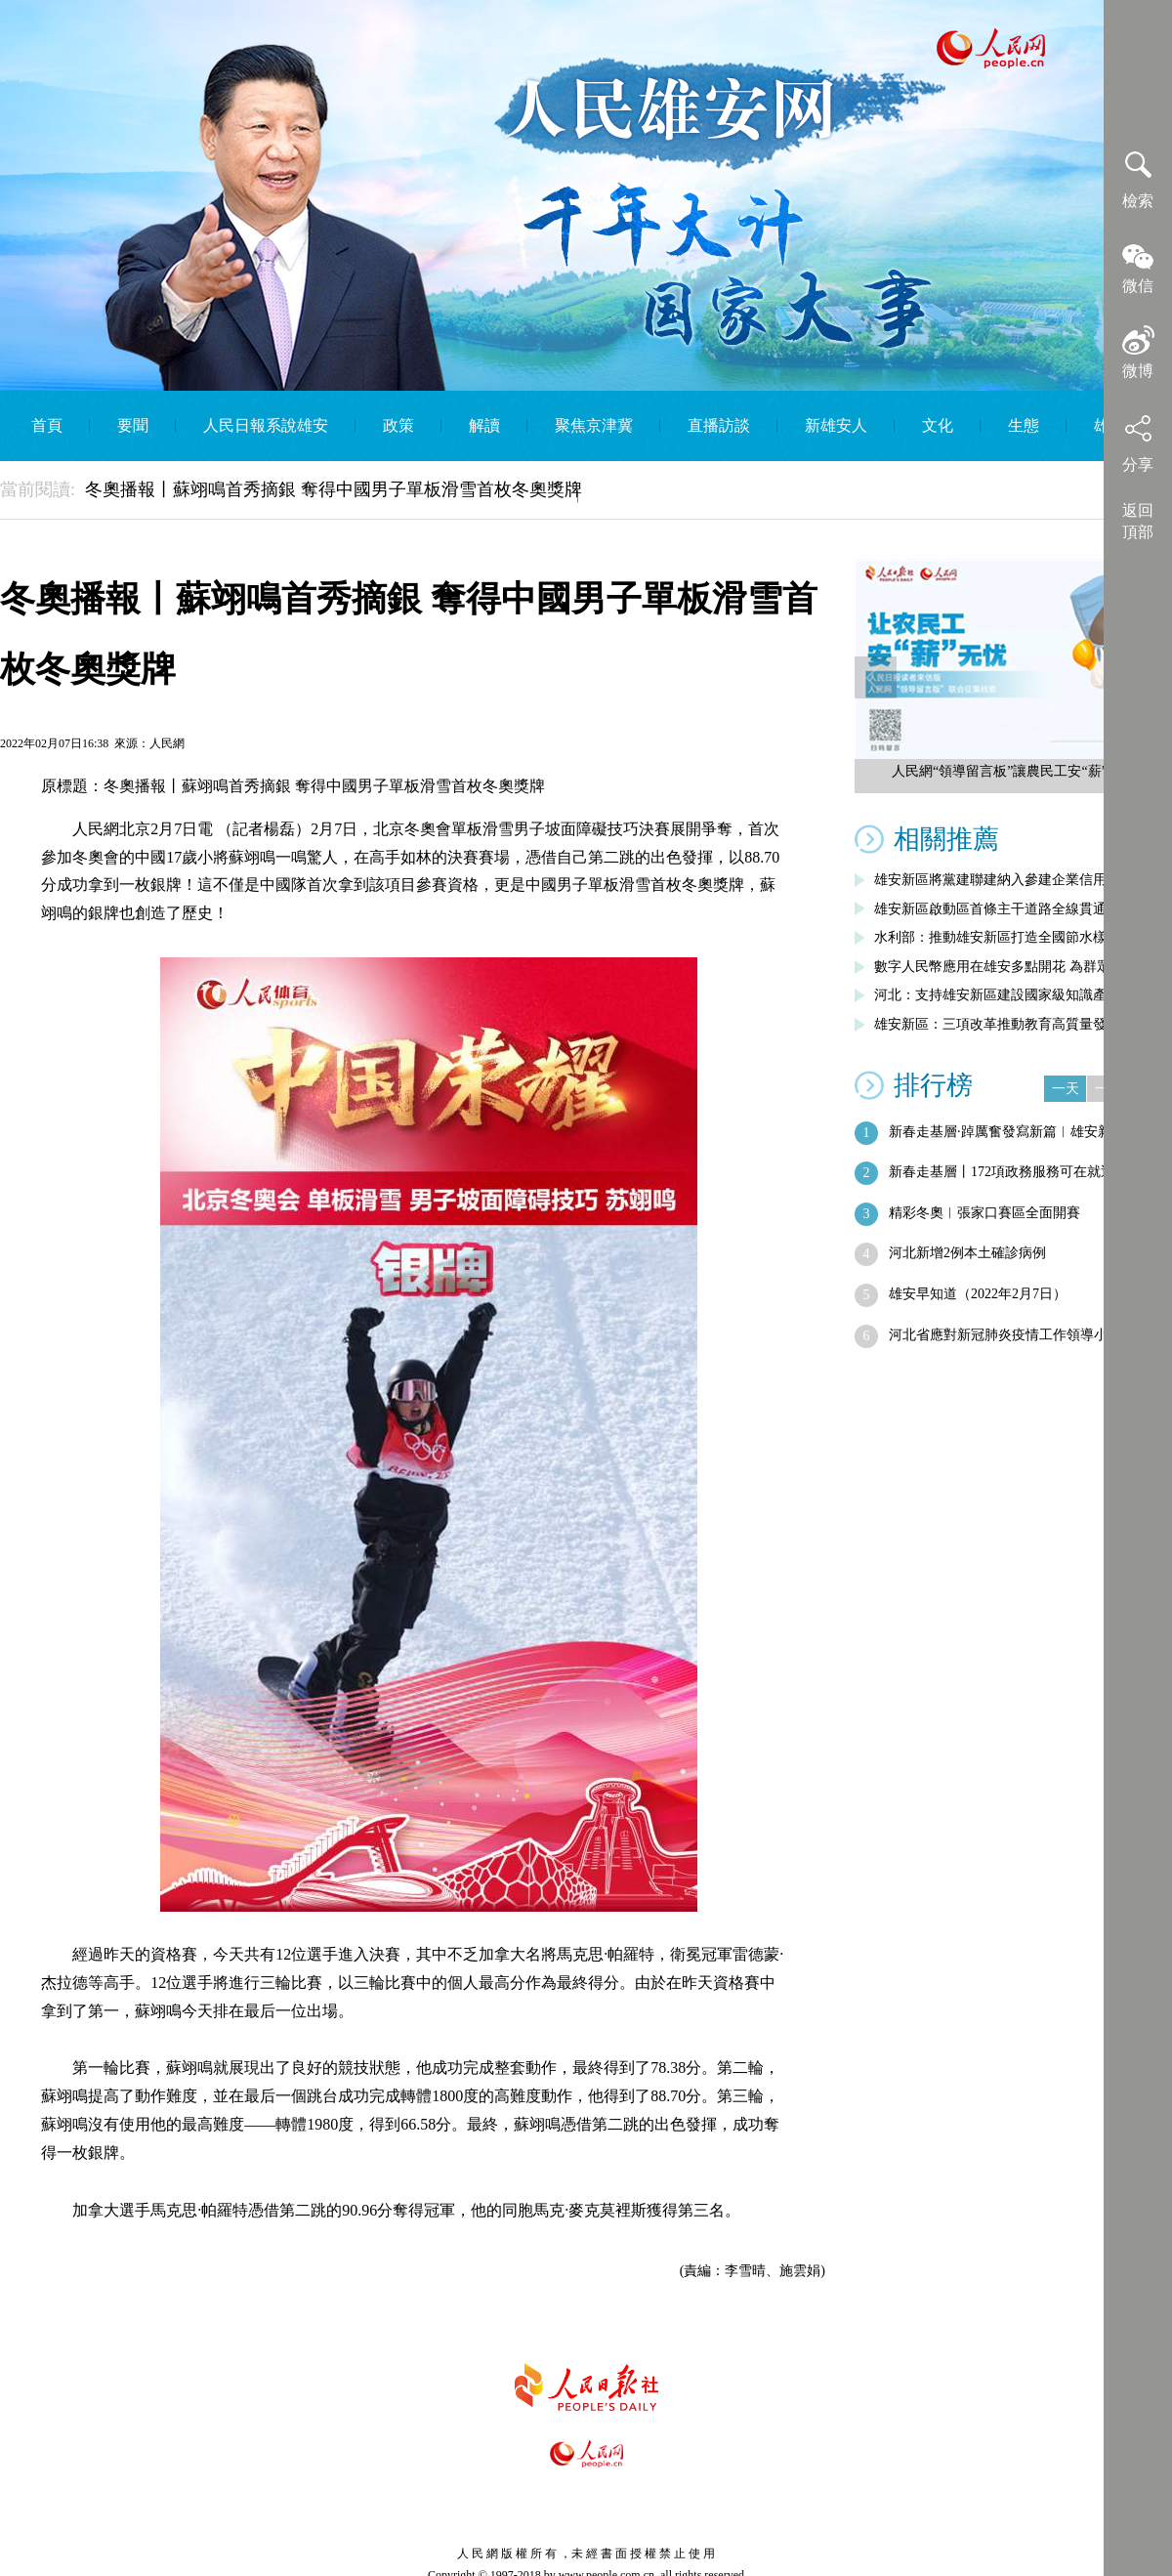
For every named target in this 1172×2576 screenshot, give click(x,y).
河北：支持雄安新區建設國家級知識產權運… (1011, 995)
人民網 (167, 743)
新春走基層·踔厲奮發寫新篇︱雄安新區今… (1020, 1131)
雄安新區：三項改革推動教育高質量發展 (997, 1024)
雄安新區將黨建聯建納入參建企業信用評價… (1011, 879)
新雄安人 (836, 425)
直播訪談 (719, 425)
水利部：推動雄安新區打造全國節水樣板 (997, 937)
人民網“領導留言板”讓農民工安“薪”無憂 (1013, 771)
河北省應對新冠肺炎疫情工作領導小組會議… (1025, 1335)
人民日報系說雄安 (265, 425)
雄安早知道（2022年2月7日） (978, 1294)
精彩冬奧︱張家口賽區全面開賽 (984, 1212)
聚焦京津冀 (594, 425)
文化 (937, 425)
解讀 (484, 425)
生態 (1023, 425)
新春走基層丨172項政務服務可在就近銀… (1015, 1171)
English (629, 495)
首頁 (47, 425)
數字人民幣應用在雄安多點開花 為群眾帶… (1006, 966)
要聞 (132, 425)
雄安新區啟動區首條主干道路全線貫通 (990, 909)
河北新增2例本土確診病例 (967, 1253)
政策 (398, 425)
